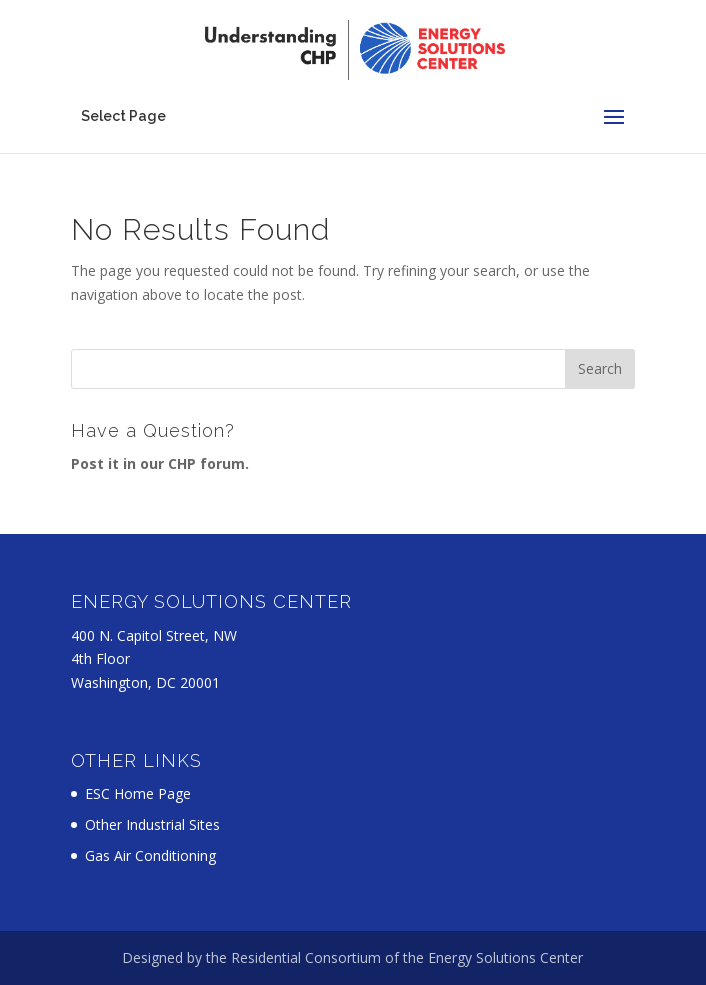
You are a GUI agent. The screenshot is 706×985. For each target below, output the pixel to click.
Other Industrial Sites (152, 824)
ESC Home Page (138, 793)
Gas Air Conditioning (150, 855)
